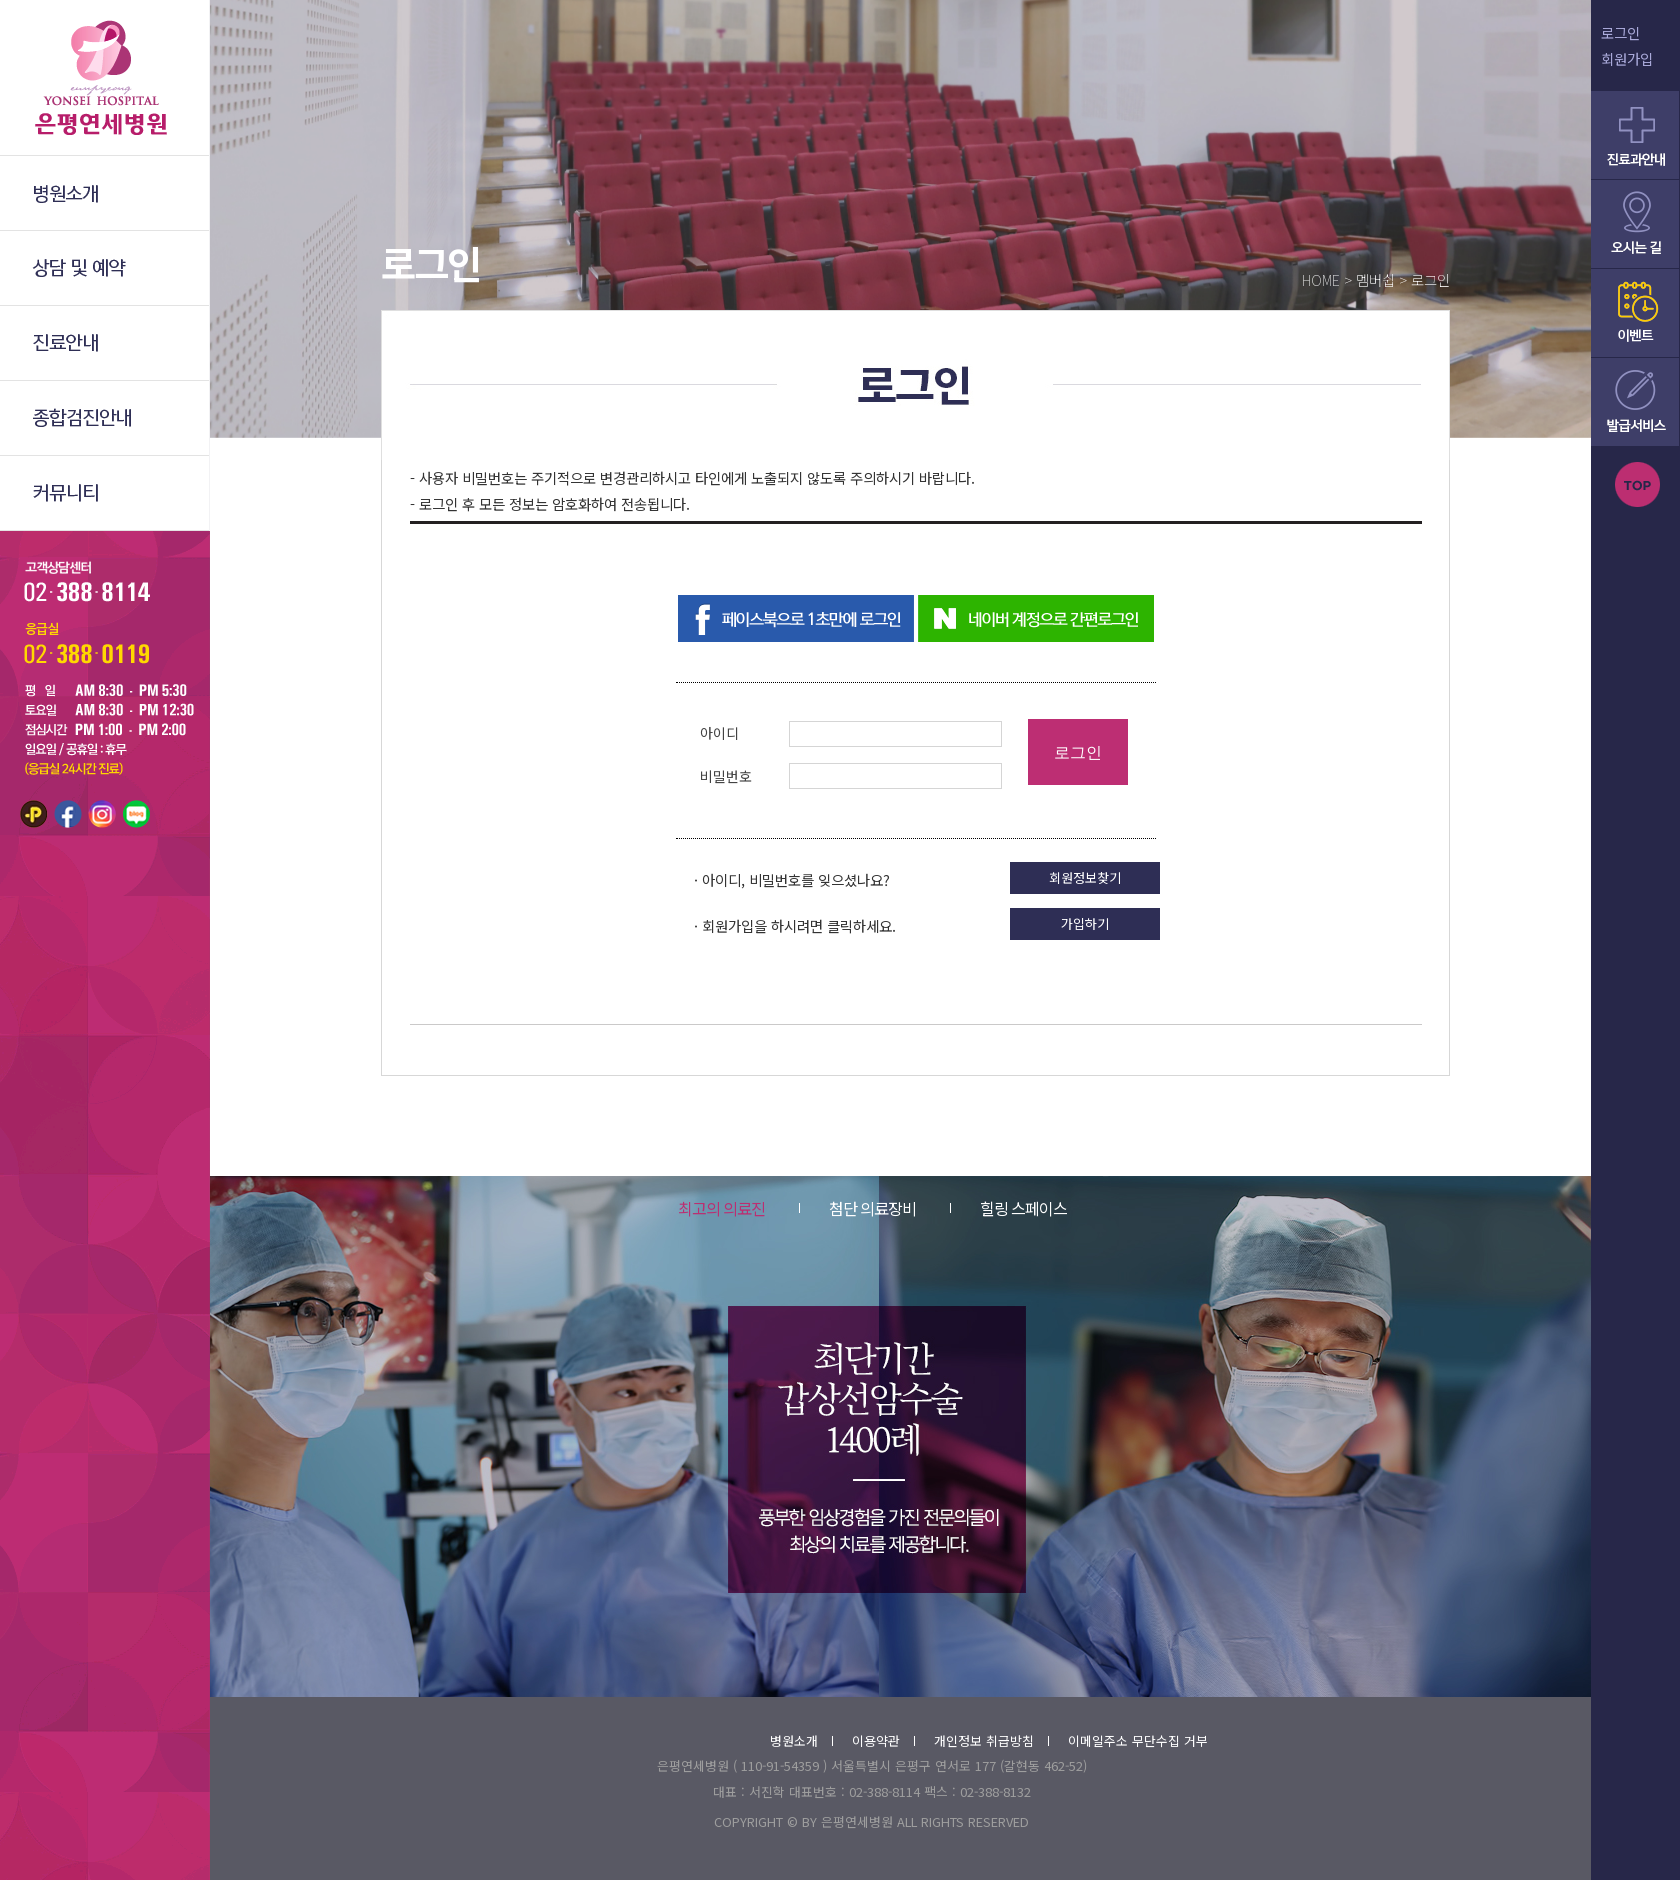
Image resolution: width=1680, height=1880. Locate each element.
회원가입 (1627, 58)
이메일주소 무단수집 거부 (1138, 1740)
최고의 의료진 (721, 1208)
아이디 (719, 733)
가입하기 (1085, 923)
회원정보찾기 (1085, 877)
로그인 (1620, 32)
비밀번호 (726, 776)
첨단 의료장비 (857, 1208)
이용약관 (883, 1740)
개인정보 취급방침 (991, 1740)
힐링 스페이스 (1008, 1208)
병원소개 (801, 1740)
